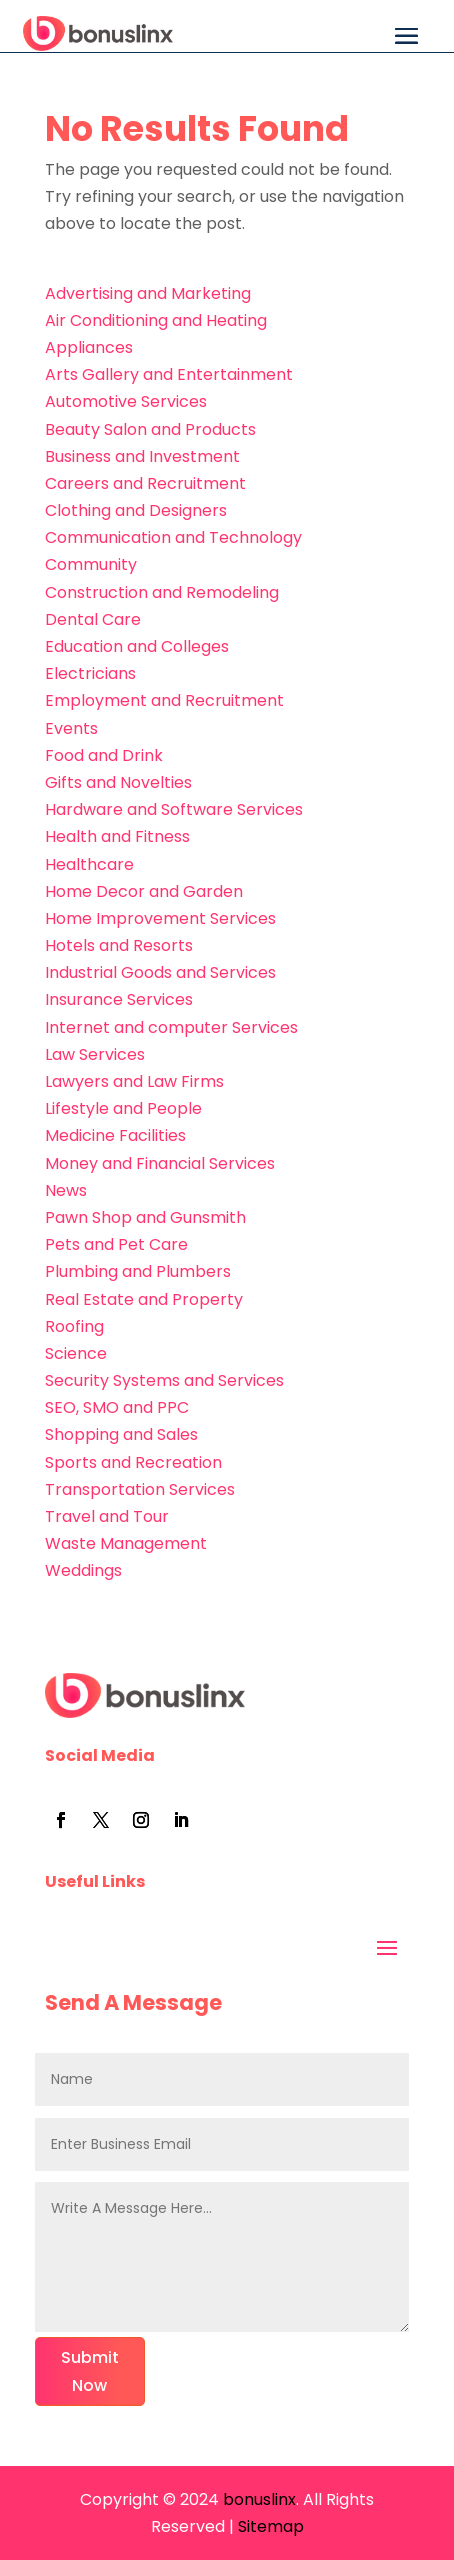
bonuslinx (257, 2499)
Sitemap (271, 2526)
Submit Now (90, 2371)
